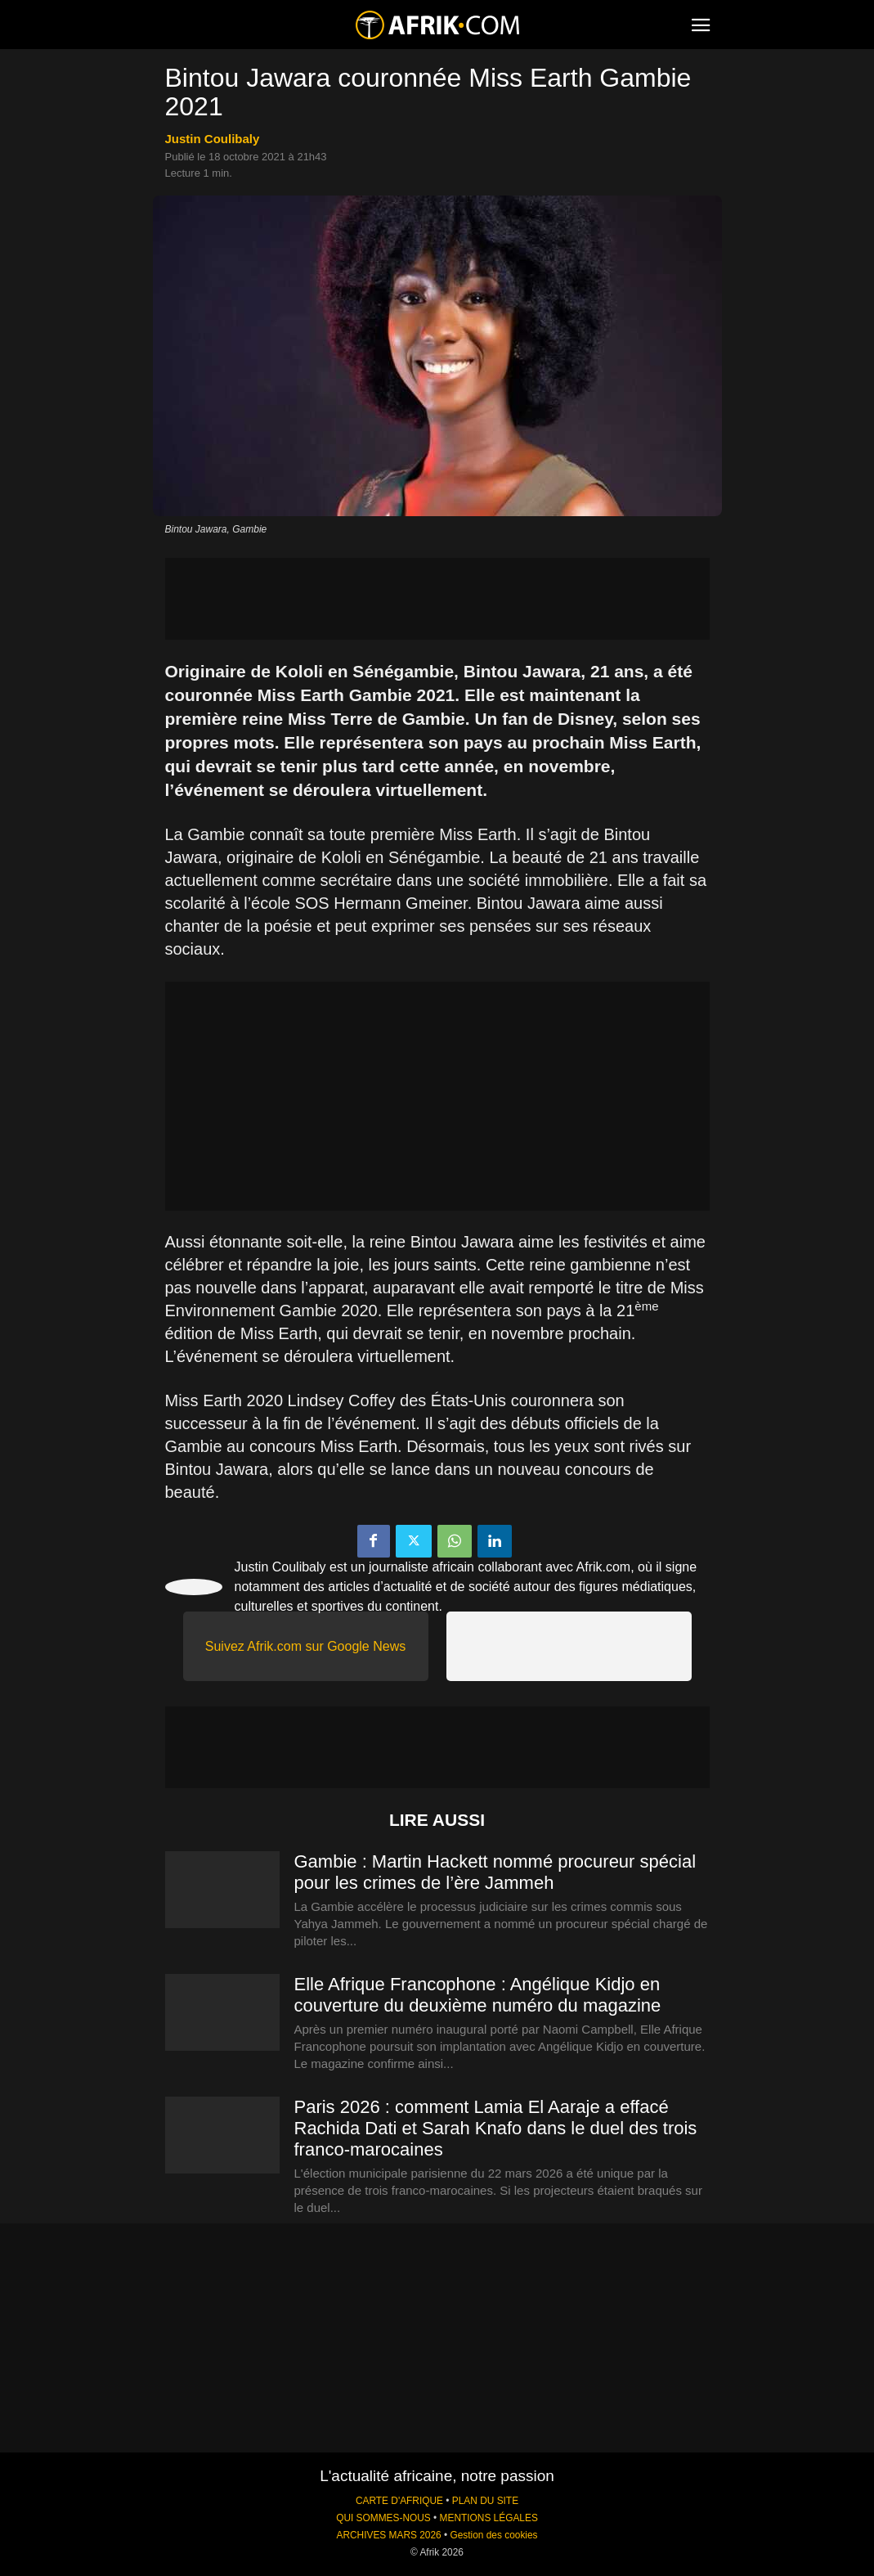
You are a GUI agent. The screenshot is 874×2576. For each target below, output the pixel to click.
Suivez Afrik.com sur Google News (305, 1646)
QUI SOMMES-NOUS (383, 2518)
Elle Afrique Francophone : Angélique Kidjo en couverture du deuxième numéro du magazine (477, 1995)
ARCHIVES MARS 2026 (388, 2535)
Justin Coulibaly (212, 139)
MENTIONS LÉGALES (489, 2518)
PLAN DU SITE (485, 2500)
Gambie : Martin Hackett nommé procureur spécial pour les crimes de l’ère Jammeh (495, 1872)
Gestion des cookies (493, 2535)
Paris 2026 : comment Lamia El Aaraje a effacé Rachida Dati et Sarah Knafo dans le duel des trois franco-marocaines (495, 2128)
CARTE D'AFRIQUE (399, 2500)
